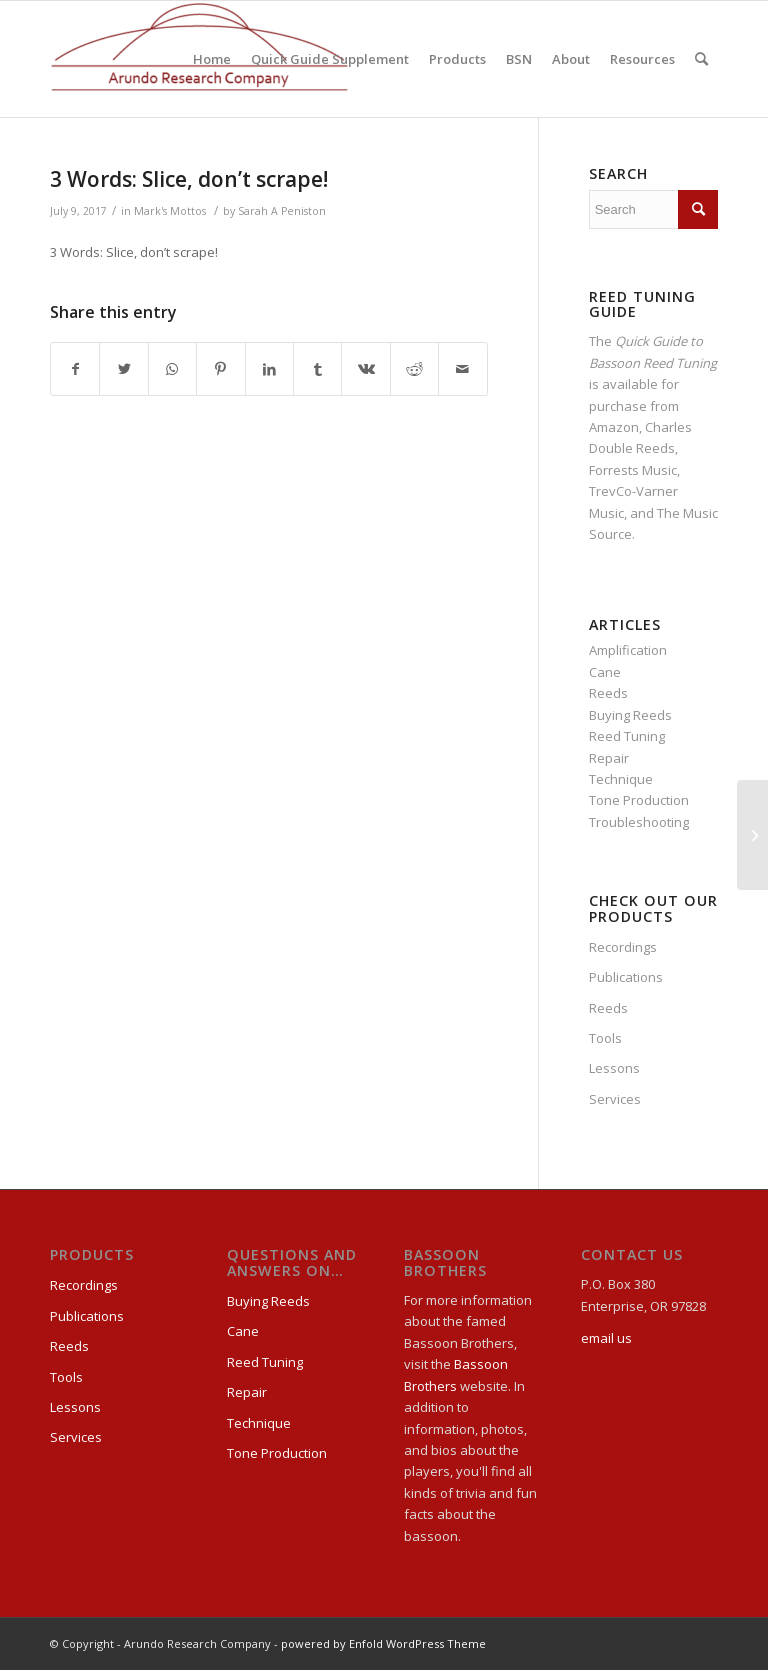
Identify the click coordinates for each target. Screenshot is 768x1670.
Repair (609, 758)
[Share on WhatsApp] (172, 369)
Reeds (608, 693)
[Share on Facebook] (75, 369)
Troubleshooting (639, 822)
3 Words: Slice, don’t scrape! (189, 179)
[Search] (701, 59)
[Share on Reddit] (414, 369)
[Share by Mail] (463, 369)
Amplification (628, 650)
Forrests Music (633, 470)
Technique (621, 779)
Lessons (614, 1068)
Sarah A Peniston (282, 211)
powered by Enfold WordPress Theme (383, 1643)
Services (615, 1099)
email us (606, 1338)
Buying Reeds (630, 715)
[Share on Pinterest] (220, 369)
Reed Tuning (627, 736)
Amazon (614, 427)
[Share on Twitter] (123, 369)
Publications (626, 977)
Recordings (623, 947)
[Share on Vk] (365, 369)
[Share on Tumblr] (317, 369)
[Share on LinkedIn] (269, 369)
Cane (605, 672)
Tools (605, 1038)
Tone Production (639, 800)
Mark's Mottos (170, 211)
